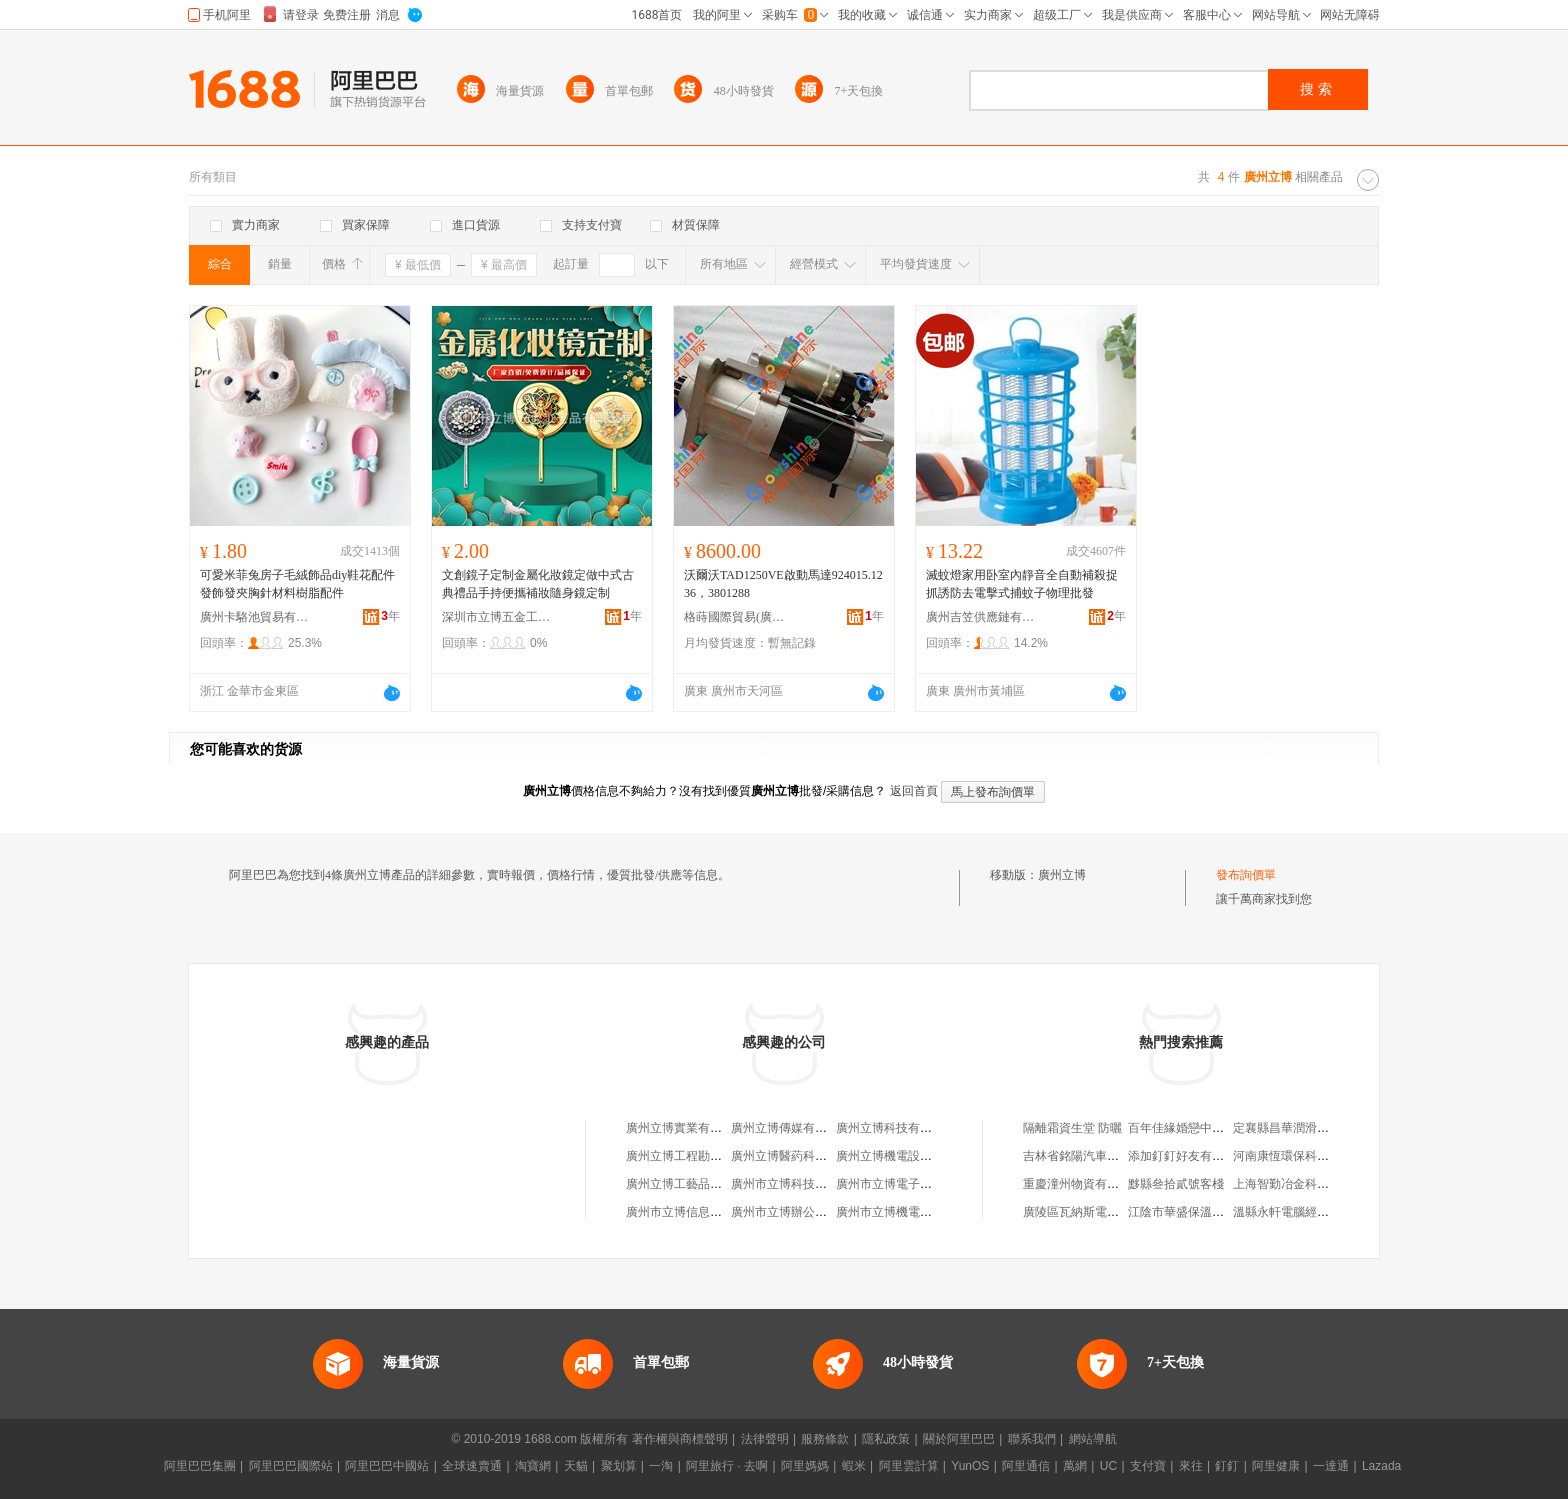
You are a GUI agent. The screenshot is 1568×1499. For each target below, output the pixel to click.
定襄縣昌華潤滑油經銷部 (1299, 1128)
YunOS (970, 1466)
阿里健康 (1276, 1466)
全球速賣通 (472, 1466)
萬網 (1075, 1466)
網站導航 (1093, 1439)
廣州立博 (1062, 875)
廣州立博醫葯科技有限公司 (803, 1156)
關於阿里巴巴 (959, 1439)
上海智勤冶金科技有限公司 (1305, 1184)
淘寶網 (533, 1466)
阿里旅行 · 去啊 (727, 1466)
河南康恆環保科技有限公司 (1305, 1156)
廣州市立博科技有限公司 (797, 1184)
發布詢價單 (1246, 875)
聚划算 (619, 1466)
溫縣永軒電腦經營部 (1287, 1212)
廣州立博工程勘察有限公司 (698, 1156)
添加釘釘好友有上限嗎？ (1194, 1156)
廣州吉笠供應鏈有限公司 (981, 617)
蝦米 (854, 1466)
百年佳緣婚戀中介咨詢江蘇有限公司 (1224, 1128)
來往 (1191, 1466)
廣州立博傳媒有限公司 (791, 1128)
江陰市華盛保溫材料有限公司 (1206, 1212)
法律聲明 (765, 1439)
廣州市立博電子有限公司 (902, 1184)
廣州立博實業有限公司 (686, 1128)
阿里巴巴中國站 (387, 1466)
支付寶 (1148, 1466)
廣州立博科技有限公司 (896, 1128)
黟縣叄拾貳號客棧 (1176, 1184)
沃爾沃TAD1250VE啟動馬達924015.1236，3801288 (783, 584)
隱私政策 (886, 1439)
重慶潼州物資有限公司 (1083, 1184)
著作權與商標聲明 (680, 1439)
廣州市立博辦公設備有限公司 (809, 1212)
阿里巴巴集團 (200, 1466)
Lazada (1381, 1466)
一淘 (661, 1466)
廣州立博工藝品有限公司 (692, 1184)
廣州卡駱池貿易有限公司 (255, 617)
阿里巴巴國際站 (291, 1466)
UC (1108, 1466)
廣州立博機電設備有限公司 (908, 1156)
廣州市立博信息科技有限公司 (704, 1212)
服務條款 (825, 1439)
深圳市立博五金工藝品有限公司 (497, 617)
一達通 (1331, 1466)
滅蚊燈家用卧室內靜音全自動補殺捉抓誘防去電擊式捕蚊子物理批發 (1022, 584)
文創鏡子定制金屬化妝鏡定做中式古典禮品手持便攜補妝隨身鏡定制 (538, 584)
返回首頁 (914, 791)
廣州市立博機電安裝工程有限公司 (926, 1212)
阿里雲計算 (909, 1466)
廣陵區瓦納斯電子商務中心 (1095, 1212)
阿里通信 (1026, 1466)
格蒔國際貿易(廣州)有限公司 (739, 617)
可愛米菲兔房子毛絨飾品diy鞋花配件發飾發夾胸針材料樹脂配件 (297, 584)
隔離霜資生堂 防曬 (1072, 1128)
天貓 (576, 1466)
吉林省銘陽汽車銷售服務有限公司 (1113, 1156)
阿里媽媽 (805, 1466)
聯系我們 (1032, 1439)
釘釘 (1227, 1466)
